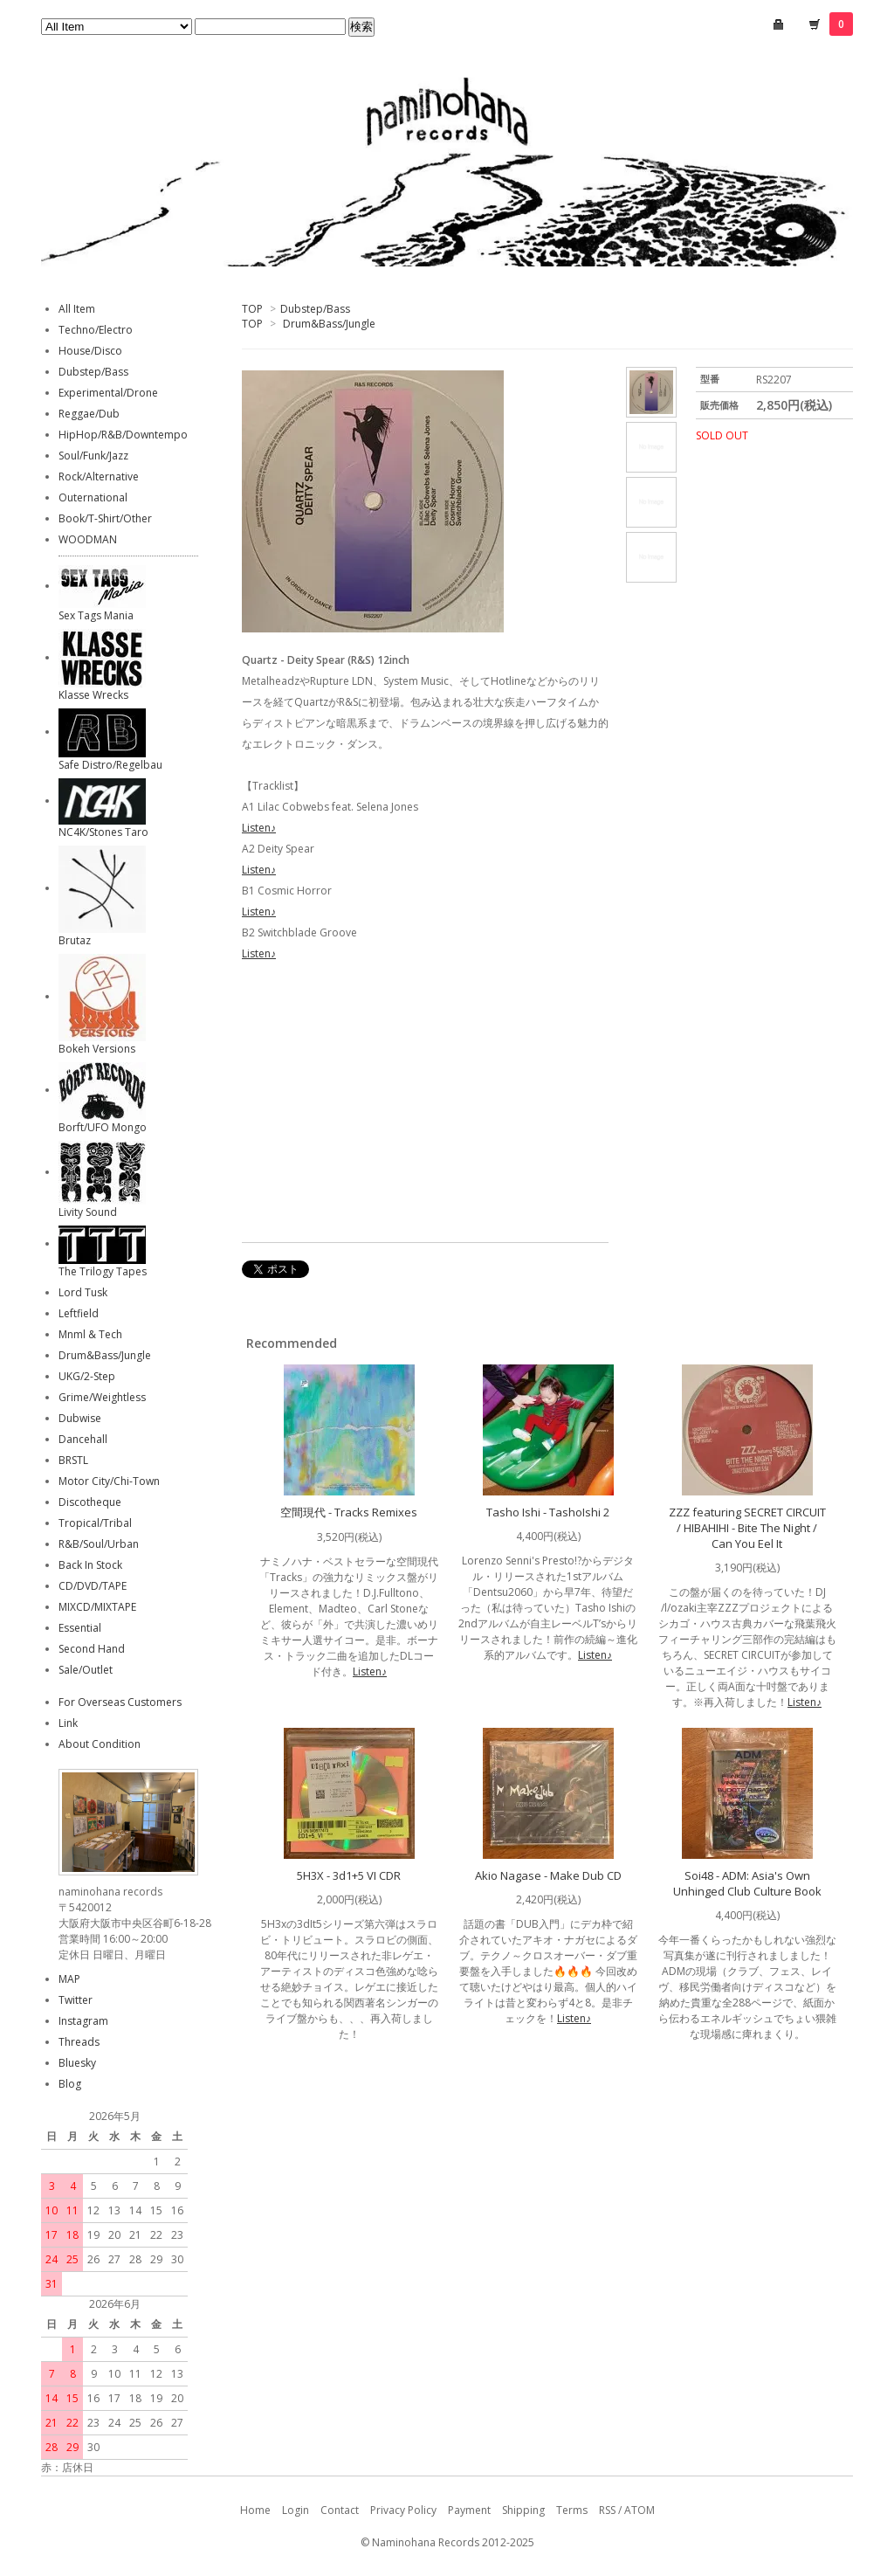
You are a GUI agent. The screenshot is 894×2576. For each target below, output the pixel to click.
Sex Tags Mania (96, 615)
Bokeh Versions (96, 1048)
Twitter (75, 1999)
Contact (339, 2510)
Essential (79, 1627)
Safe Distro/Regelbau (110, 764)
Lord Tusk (82, 1292)
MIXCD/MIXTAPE (97, 1606)
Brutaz (74, 940)
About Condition (99, 1744)
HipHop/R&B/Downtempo (123, 434)
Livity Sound (87, 1212)
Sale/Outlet (85, 1669)
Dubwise (79, 1418)
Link (68, 1723)
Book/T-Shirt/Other (105, 518)
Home (255, 2510)
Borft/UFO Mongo (102, 1127)
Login (295, 2510)
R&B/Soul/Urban (98, 1544)
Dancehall (82, 1439)
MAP (69, 1979)
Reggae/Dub (89, 413)
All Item (76, 308)
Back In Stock (90, 1564)
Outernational (92, 497)
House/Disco (90, 350)
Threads (79, 2041)
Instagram (83, 2020)
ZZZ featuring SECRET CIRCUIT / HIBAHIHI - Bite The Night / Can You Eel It (747, 1527)
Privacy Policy (403, 2510)
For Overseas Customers (120, 1702)
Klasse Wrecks (93, 694)
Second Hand (91, 1648)
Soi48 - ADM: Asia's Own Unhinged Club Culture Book (747, 1883)
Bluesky (77, 2062)
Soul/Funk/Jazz (93, 455)
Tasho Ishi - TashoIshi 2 (547, 1512)
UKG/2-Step (86, 1376)
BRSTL (73, 1460)
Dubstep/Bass (315, 308)
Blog (69, 2083)
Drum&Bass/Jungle (329, 323)
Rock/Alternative (98, 476)
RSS (607, 2510)
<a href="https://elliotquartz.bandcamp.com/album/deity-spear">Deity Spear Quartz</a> (425, 1105)
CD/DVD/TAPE (92, 1585)
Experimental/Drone (108, 392)
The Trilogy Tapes (102, 1271)
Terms (572, 2510)
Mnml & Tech (90, 1334)
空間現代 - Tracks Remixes (348, 1512)
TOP (252, 308)
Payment (469, 2510)
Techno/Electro (95, 329)
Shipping (523, 2510)
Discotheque (89, 1502)
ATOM (639, 2510)
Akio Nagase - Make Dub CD (548, 1875)
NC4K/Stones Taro (103, 832)
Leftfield (78, 1313)
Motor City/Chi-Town (109, 1481)
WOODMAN (87, 539)
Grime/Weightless (102, 1397)
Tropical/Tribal (95, 1523)
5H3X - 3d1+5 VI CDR (349, 1875)
